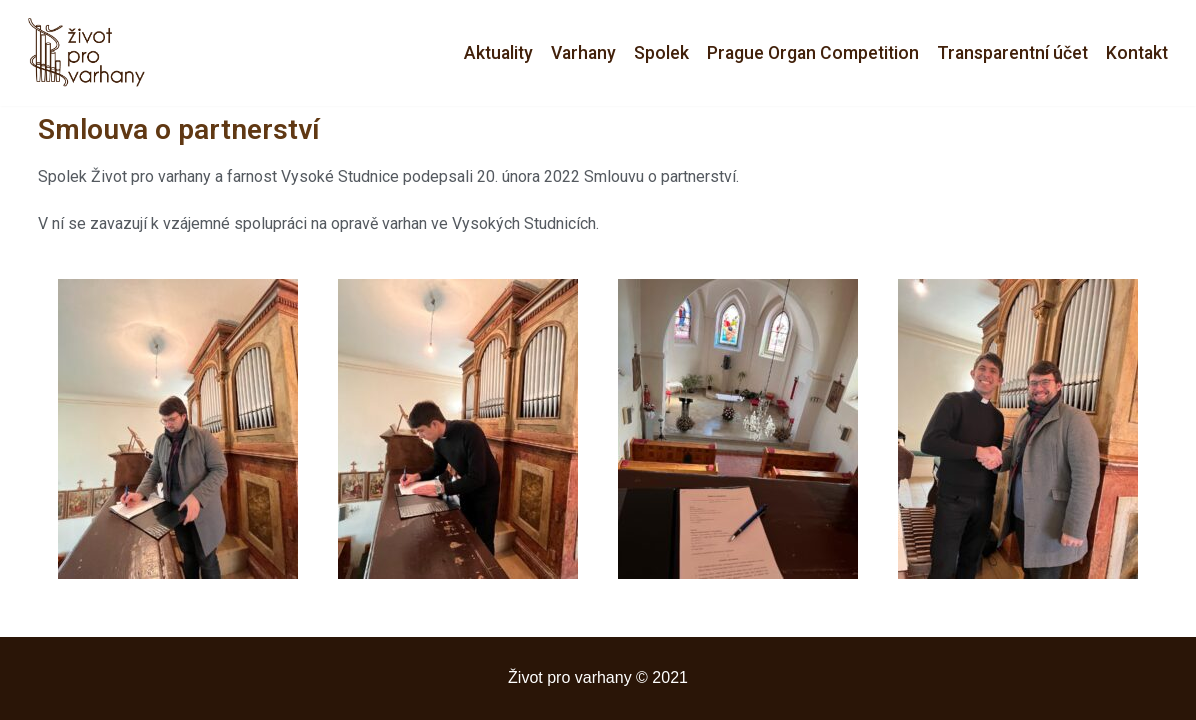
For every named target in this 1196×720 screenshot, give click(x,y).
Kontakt (1137, 53)
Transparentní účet (1012, 53)
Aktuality (498, 53)
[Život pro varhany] (92, 53)
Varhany (583, 53)
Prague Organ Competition (813, 53)
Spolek (661, 53)
